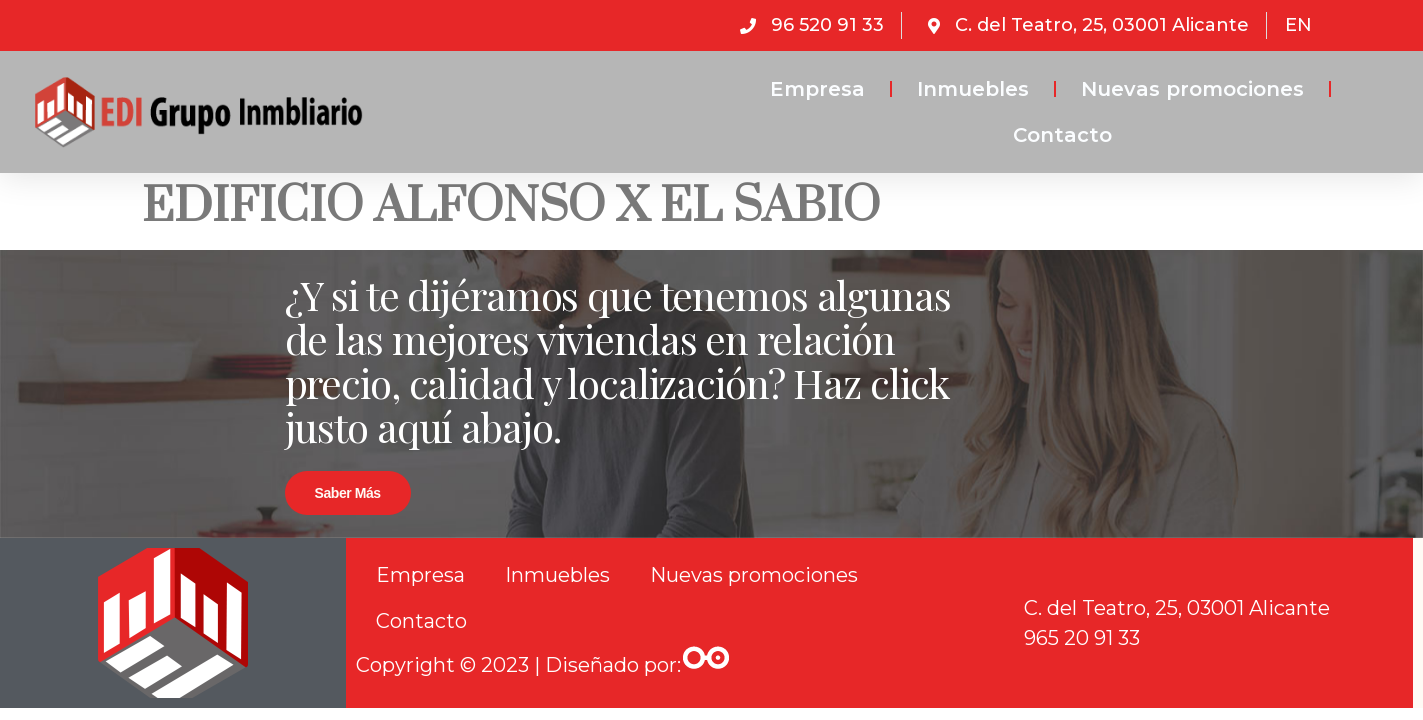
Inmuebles (973, 89)
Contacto (1062, 135)
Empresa (817, 89)
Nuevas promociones (1192, 89)
